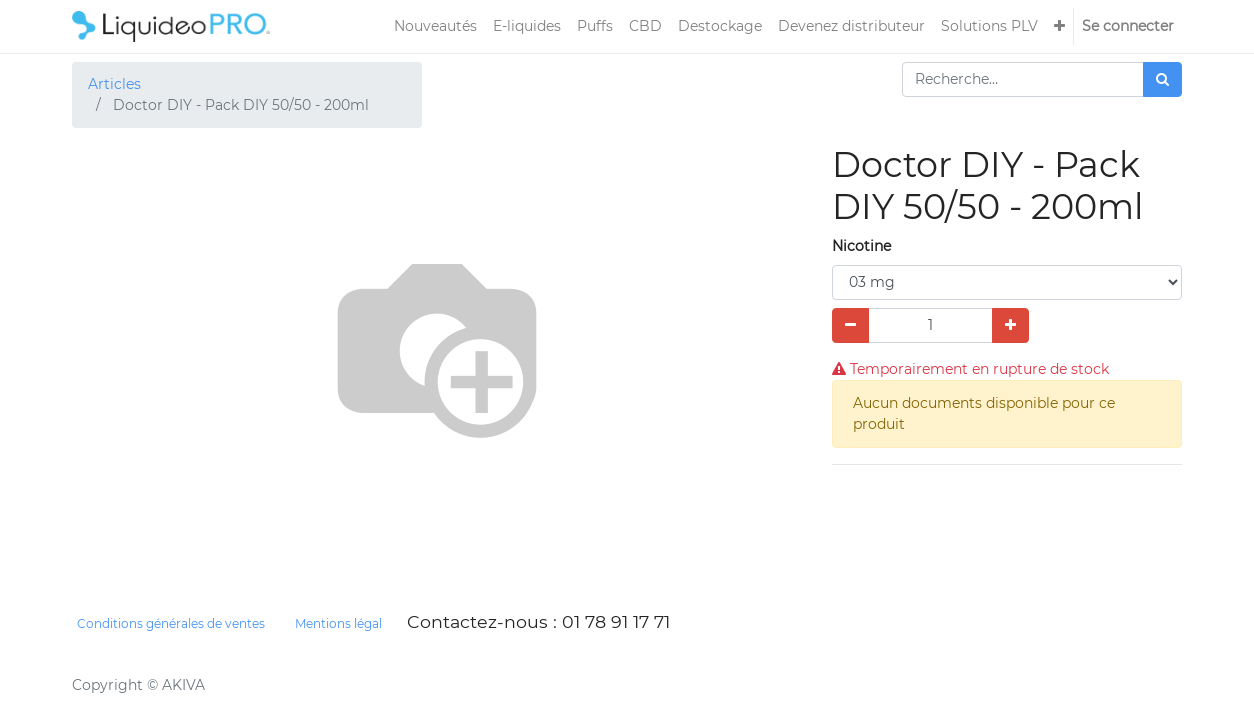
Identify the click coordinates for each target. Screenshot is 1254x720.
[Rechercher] (1162, 79)
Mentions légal (338, 623)
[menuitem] (435, 26)
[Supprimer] (850, 325)
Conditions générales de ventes (171, 623)
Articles (114, 84)
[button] (1059, 26)
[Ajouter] (1010, 325)
